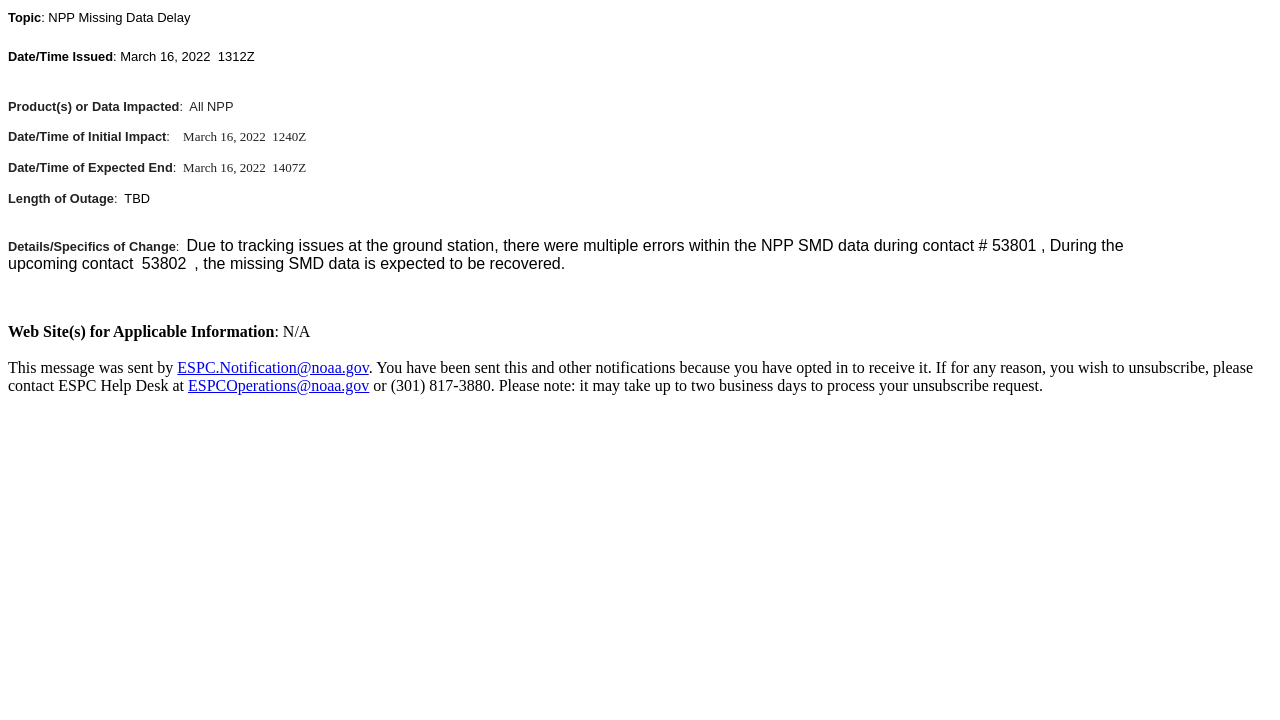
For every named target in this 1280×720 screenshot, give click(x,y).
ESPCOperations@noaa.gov (278, 385)
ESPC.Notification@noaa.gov (272, 367)
